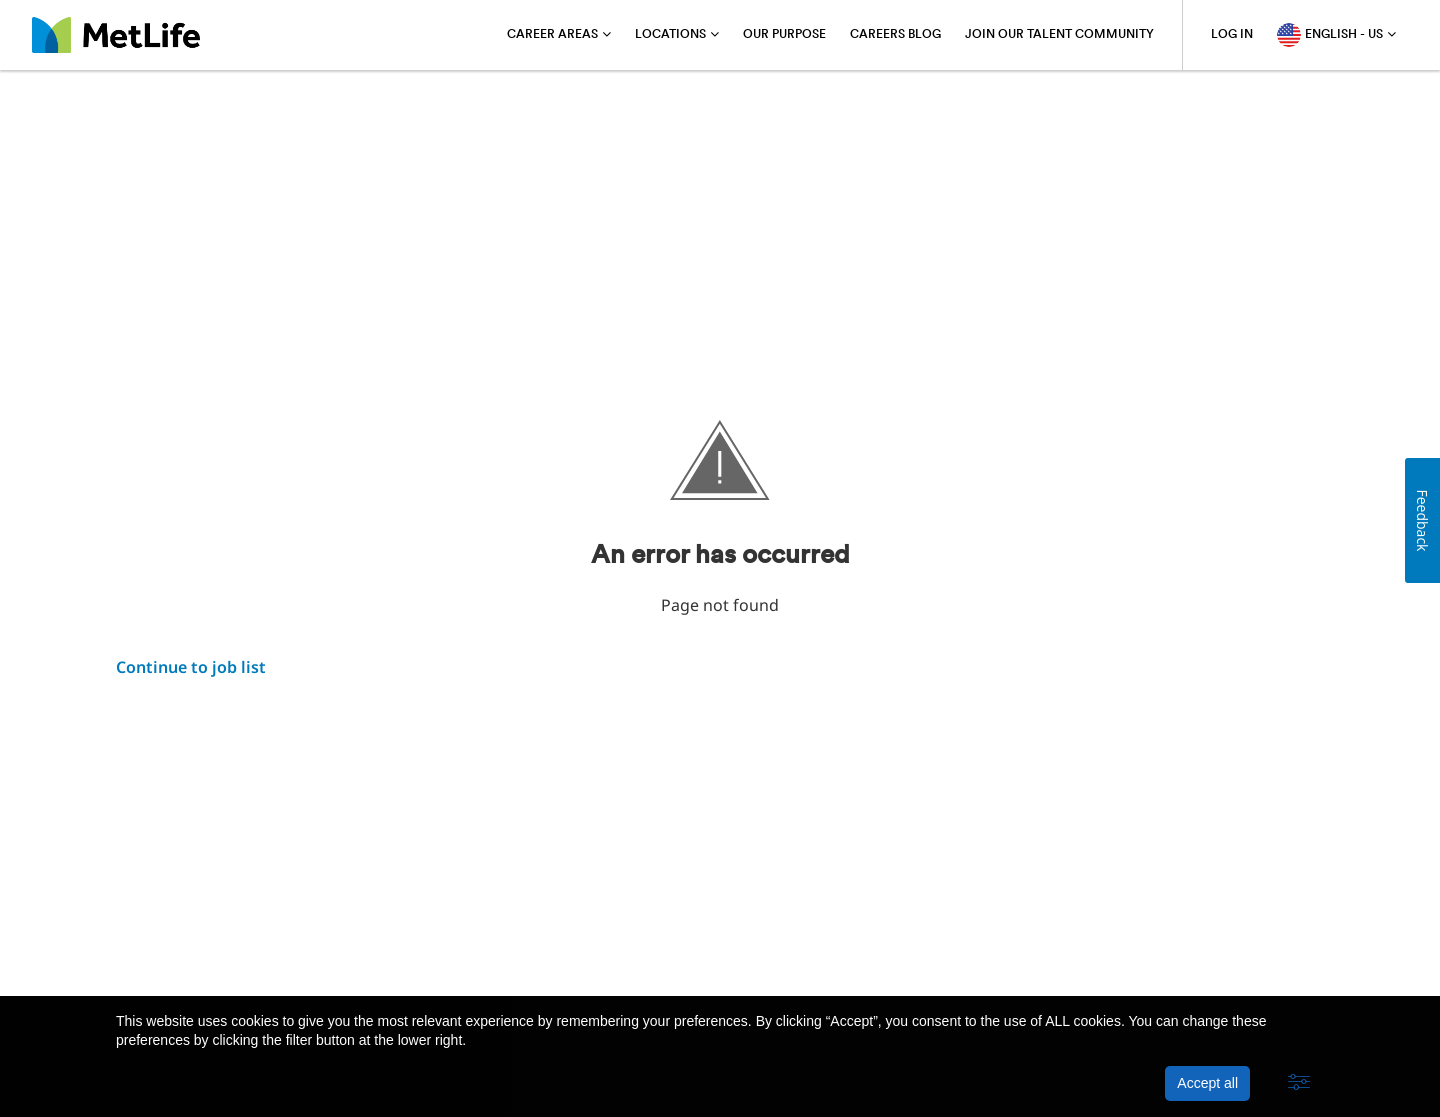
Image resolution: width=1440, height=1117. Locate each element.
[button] (1299, 1083)
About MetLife (165, 945)
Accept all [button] (1207, 1083)
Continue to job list (191, 667)
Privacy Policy (281, 945)
